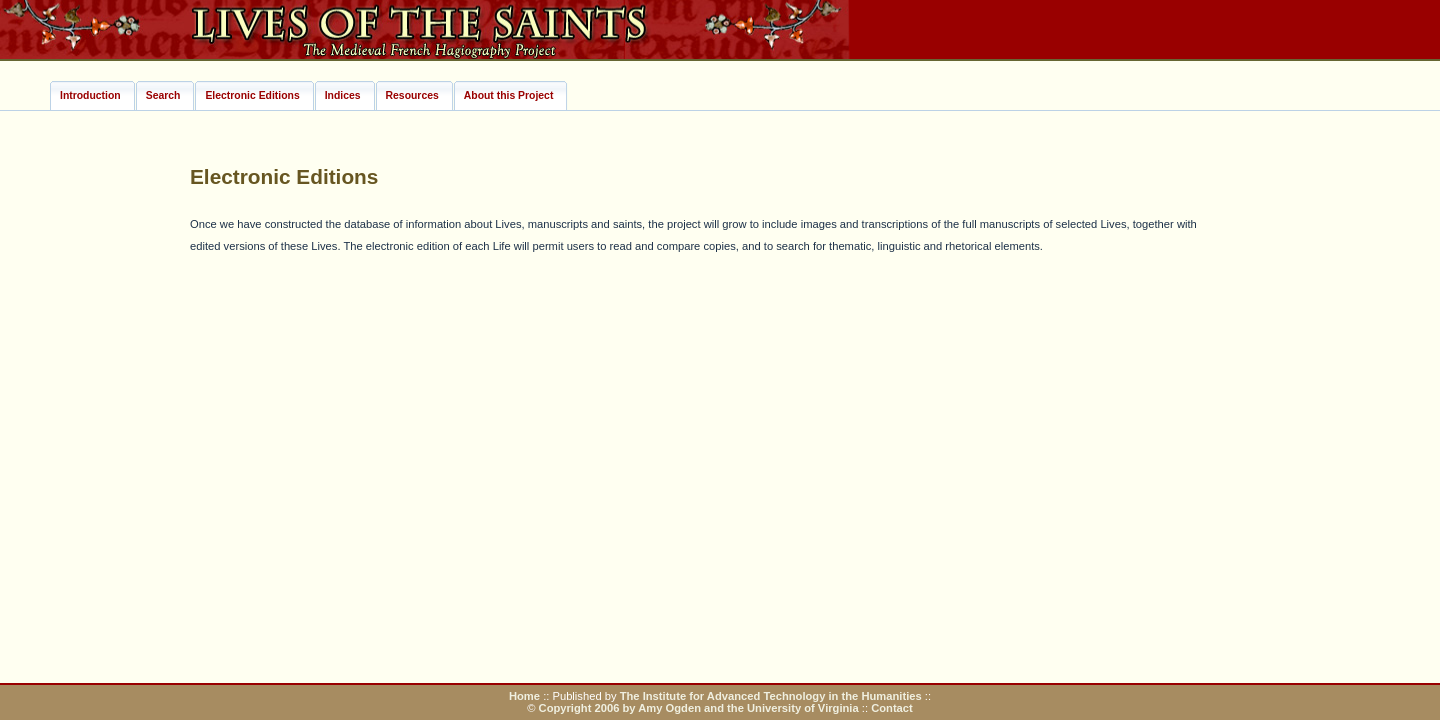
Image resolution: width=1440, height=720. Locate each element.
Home (524, 696)
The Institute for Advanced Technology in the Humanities (772, 696)
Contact (892, 708)
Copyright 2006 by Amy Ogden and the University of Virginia (699, 708)
